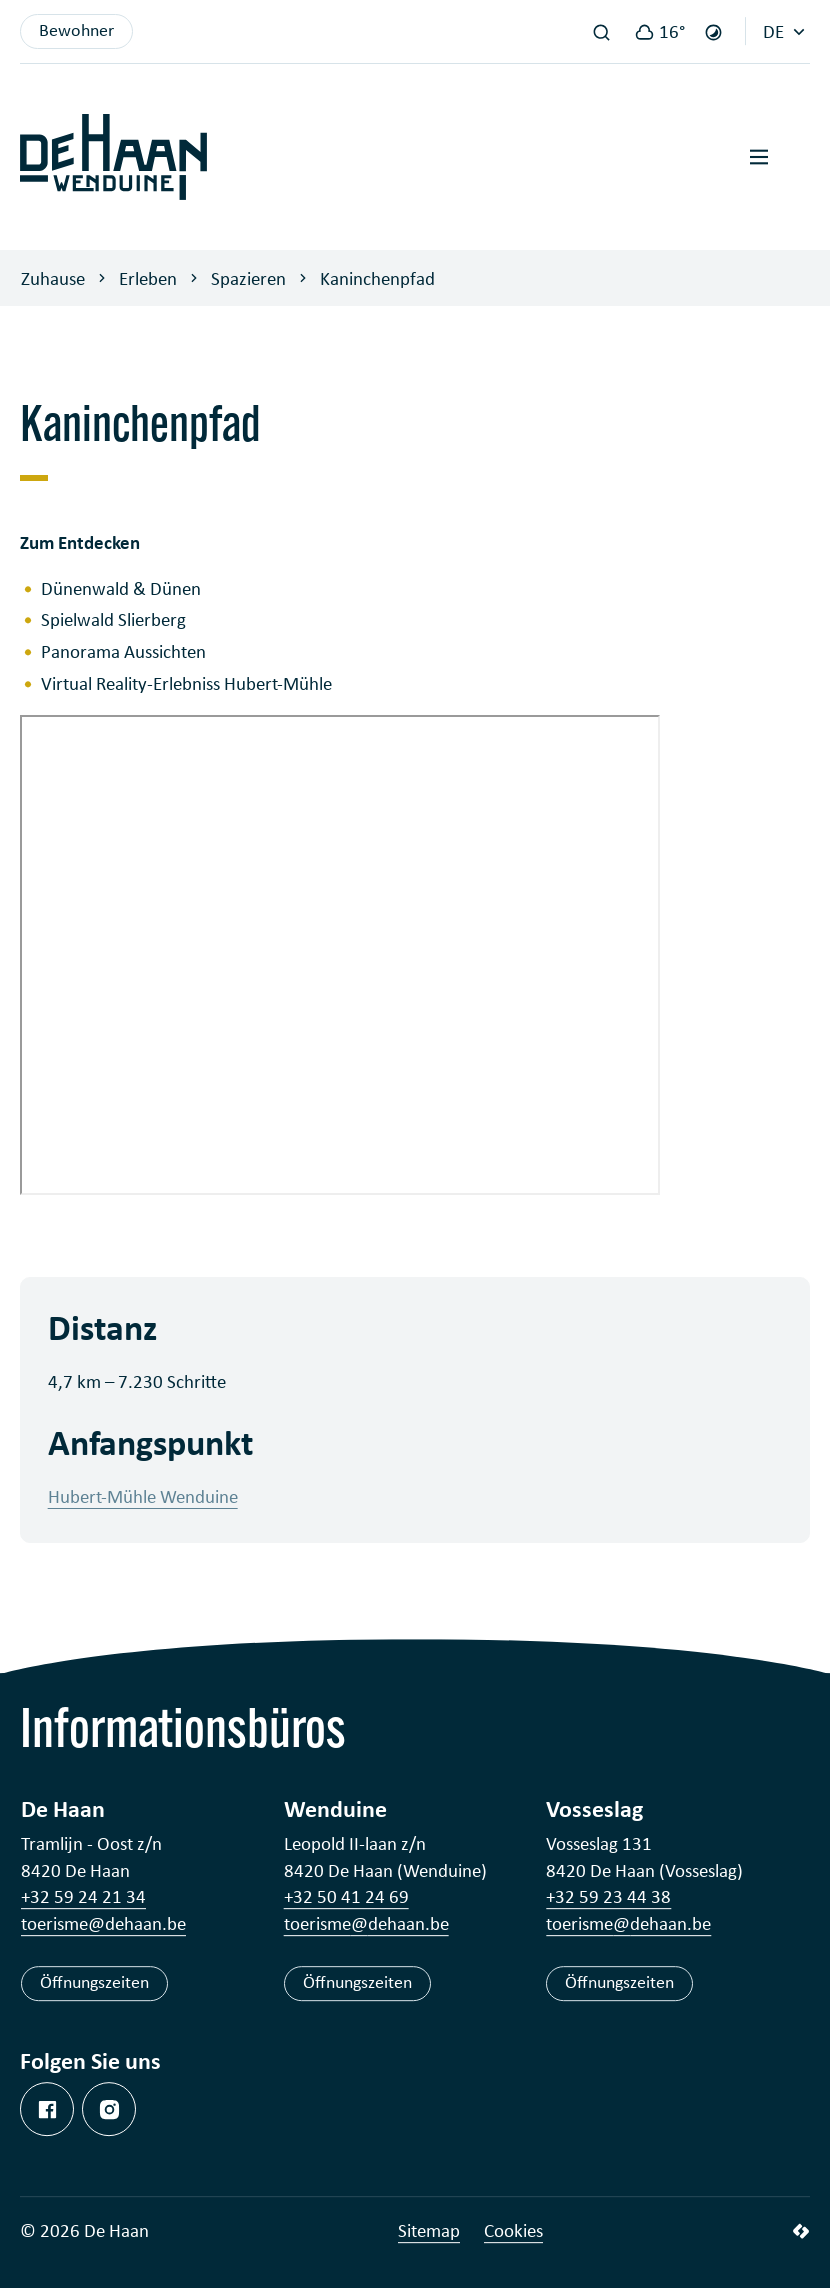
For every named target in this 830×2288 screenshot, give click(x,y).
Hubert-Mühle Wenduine (143, 1496)
